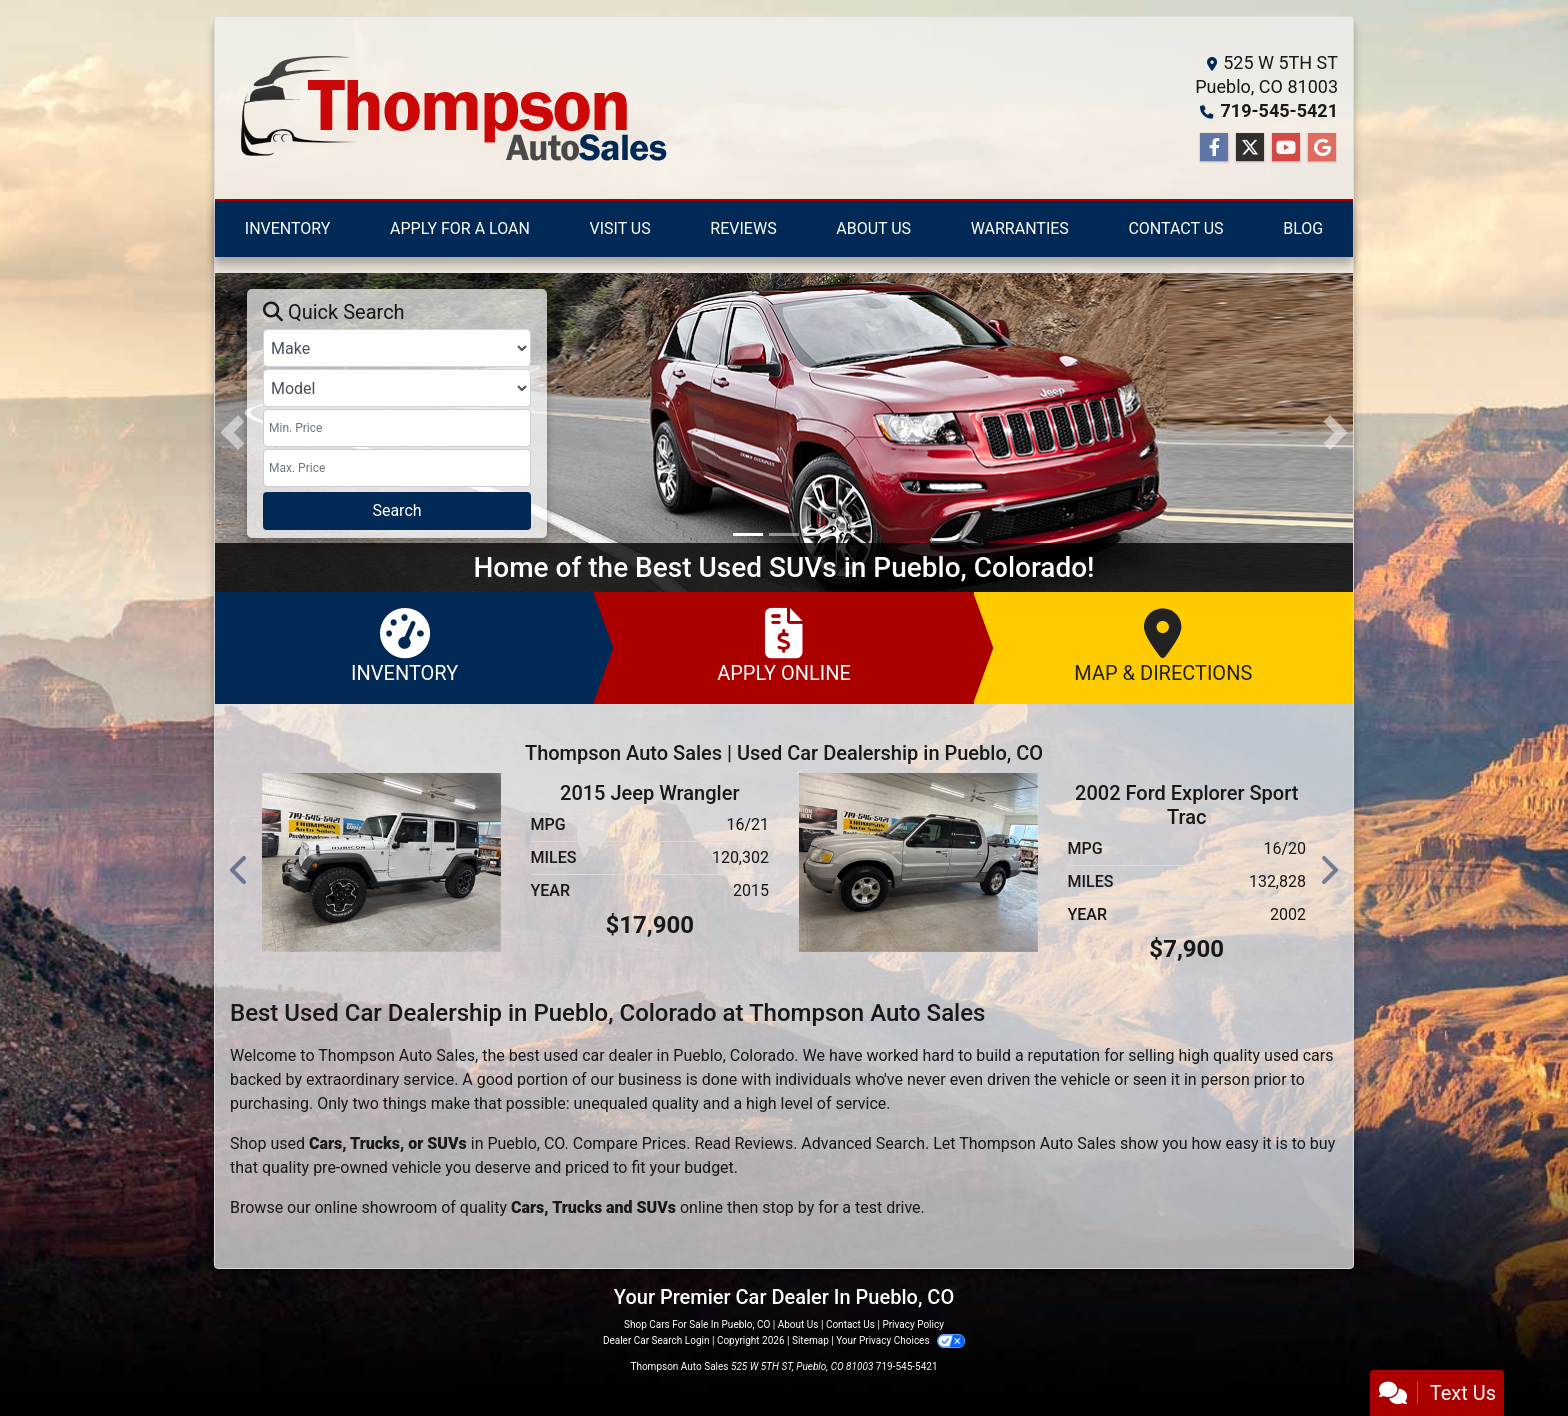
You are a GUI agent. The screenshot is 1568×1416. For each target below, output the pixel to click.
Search (396, 510)
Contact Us (850, 1324)
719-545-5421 (1279, 110)
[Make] (397, 348)
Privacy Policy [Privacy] (913, 1324)
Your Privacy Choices (900, 1340)
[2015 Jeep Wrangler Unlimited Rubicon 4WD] (381, 861)
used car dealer (598, 1055)
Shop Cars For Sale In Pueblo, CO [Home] (697, 1324)
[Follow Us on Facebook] (1214, 148)
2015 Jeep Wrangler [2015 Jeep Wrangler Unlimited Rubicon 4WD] (649, 793)
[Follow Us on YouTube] (1286, 148)
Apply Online (783, 646)
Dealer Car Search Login (656, 1340)
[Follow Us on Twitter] (1250, 148)
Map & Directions (1163, 646)
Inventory (404, 646)
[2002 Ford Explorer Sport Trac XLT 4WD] (918, 861)
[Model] (397, 388)
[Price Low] (397, 428)
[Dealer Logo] (450, 108)
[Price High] (397, 468)
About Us (798, 1324)
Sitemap (810, 1340)
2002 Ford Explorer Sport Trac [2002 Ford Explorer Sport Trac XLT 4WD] (1186, 805)
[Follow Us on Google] (1322, 148)
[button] (232, 432)
